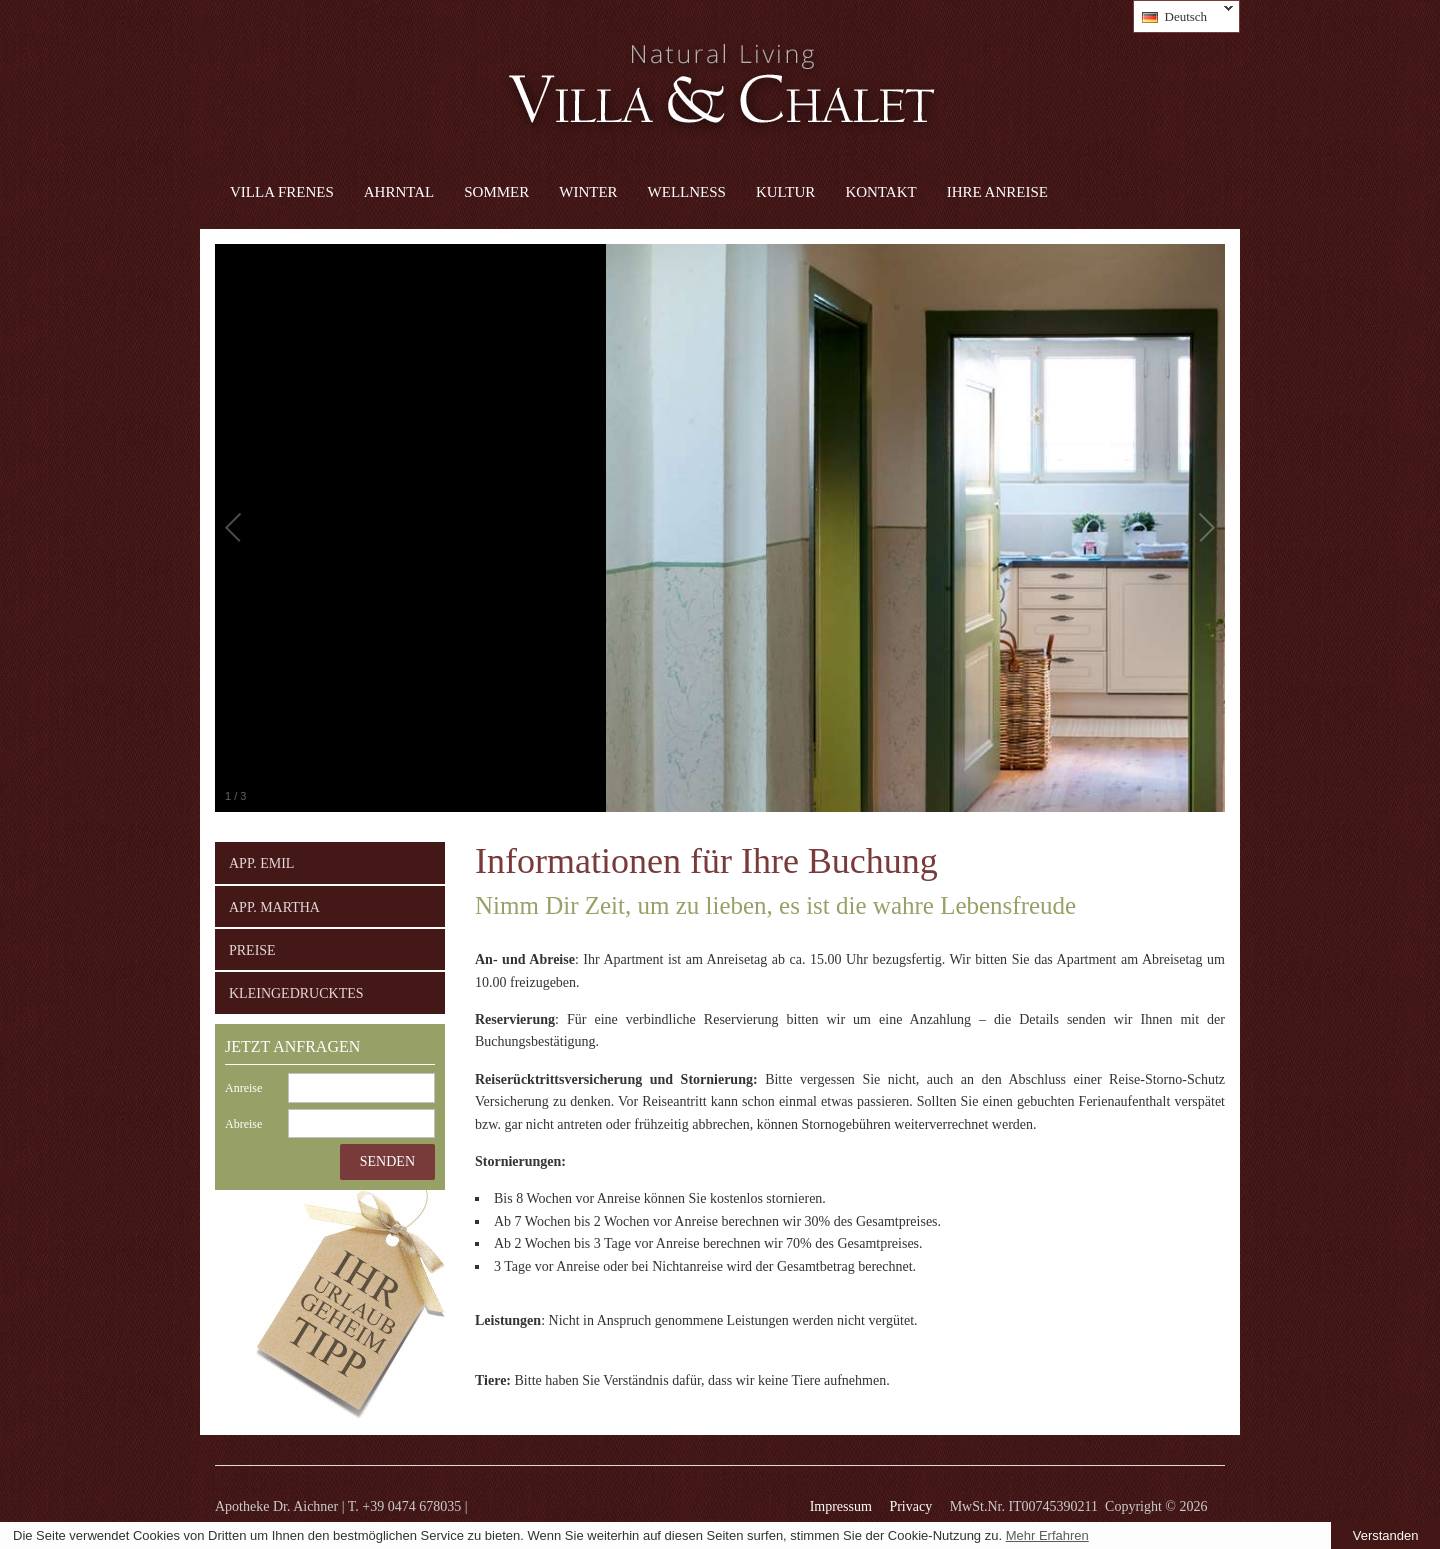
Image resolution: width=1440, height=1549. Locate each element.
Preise (252, 950)
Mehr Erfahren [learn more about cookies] (1047, 1535)
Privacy (910, 1506)
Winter (588, 192)
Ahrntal (399, 192)
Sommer (496, 192)
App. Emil (261, 863)
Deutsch (1183, 17)
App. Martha (274, 907)
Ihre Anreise (997, 192)
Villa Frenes (282, 192)
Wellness (687, 192)
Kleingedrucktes (296, 993)
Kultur (785, 192)
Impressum (841, 1506)
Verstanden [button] (1386, 1535)
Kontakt (880, 192)
